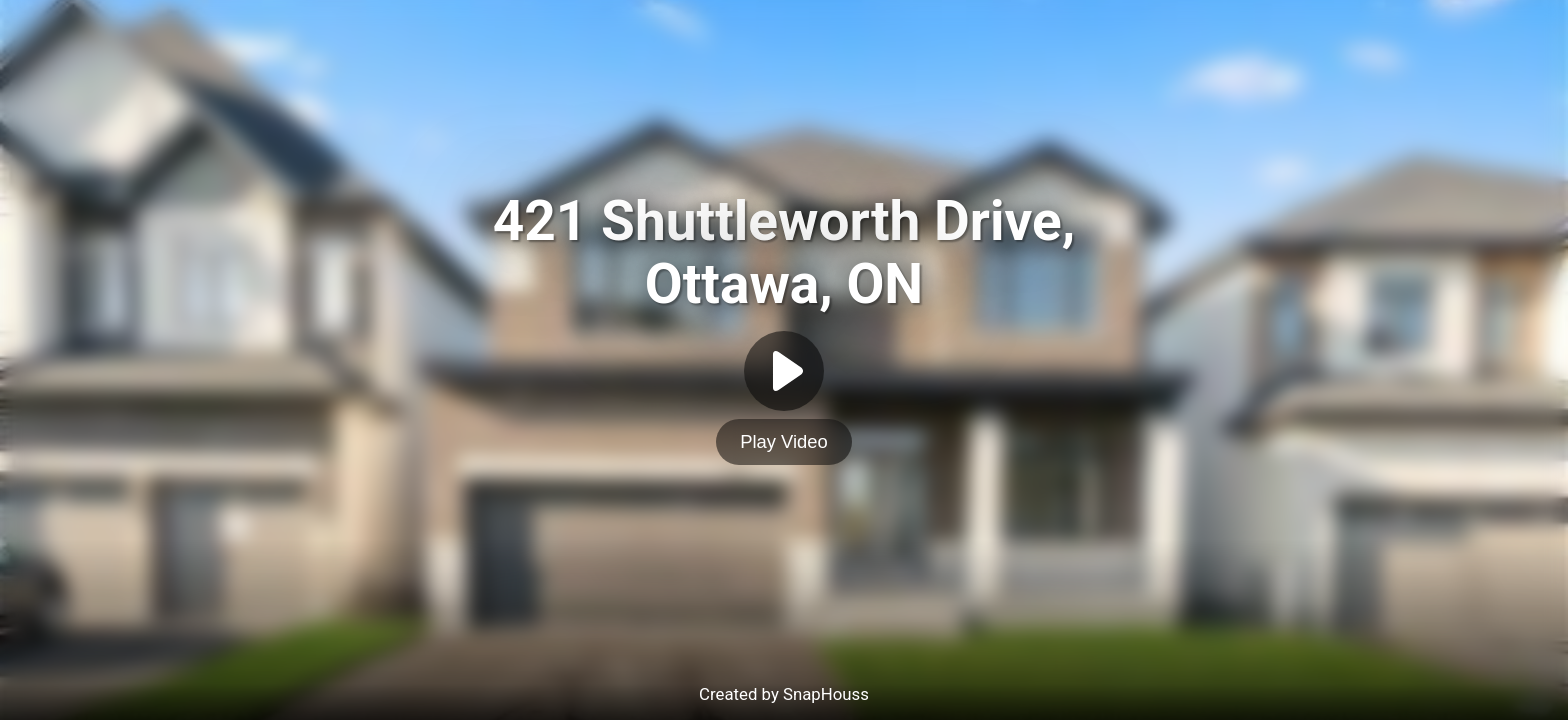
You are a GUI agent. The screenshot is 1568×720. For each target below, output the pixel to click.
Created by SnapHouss (784, 694)
